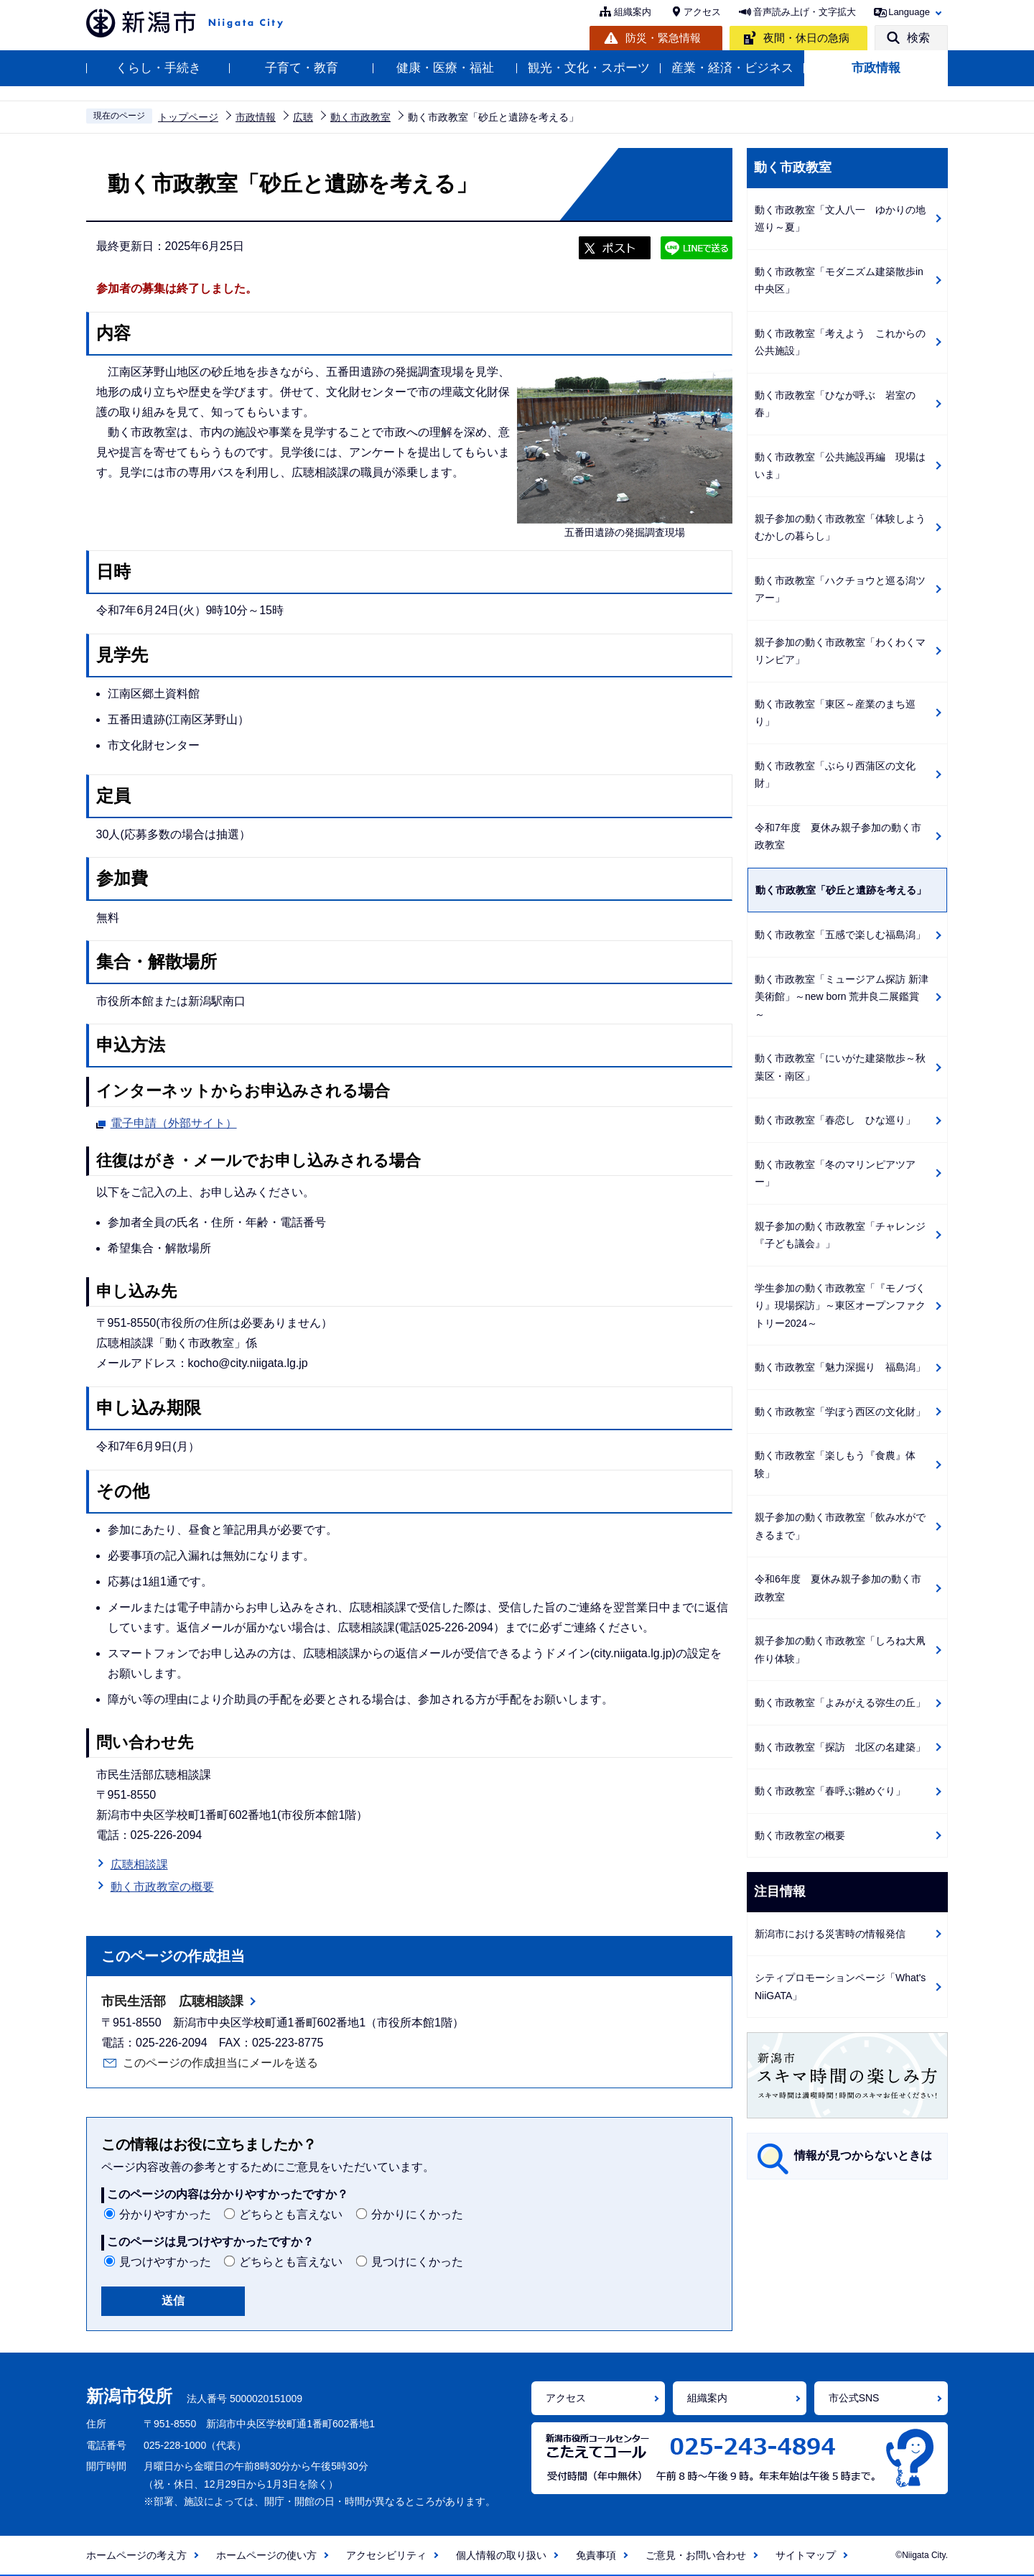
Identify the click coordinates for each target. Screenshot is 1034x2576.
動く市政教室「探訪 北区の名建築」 (840, 1747)
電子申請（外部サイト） (174, 1121)
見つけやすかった (165, 2262)
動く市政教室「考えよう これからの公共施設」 (840, 342)
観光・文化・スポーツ (589, 68)
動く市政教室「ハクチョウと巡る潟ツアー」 (840, 589)
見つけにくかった (417, 2262)
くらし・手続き (158, 68)
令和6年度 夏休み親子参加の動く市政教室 (838, 1588)
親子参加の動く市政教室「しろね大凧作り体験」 (840, 1649)
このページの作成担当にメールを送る (220, 2063)
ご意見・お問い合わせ (696, 2555)
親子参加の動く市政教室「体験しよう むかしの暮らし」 (845, 527)
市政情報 (876, 68)
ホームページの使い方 (266, 2555)
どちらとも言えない (291, 2214)
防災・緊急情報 (663, 38)
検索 (918, 38)
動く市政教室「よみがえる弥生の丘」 (840, 1702)
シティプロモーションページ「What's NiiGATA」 (840, 1986)
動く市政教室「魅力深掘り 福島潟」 (840, 1367)
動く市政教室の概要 (162, 1887)
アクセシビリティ (386, 2555)
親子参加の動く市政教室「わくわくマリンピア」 (840, 651)
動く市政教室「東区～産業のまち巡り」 (835, 713)
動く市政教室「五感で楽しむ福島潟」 (840, 934)
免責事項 (596, 2555)
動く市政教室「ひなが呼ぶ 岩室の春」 (835, 404)
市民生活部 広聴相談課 (172, 2001)
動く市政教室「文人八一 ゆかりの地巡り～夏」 (840, 218)
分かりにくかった (417, 2214)
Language (909, 11)
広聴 (303, 117)
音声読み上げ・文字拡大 (804, 11)
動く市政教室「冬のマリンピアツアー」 (835, 1173)
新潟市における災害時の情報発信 (830, 1934)
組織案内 (632, 11)
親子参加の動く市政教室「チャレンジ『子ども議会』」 (840, 1235)
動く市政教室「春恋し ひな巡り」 (835, 1120)
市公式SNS (854, 2398)
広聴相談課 (139, 1864)
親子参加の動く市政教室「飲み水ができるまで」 (840, 1526)
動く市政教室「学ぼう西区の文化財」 (840, 1411)
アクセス (702, 11)
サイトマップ (806, 2555)
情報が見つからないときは (863, 2155)
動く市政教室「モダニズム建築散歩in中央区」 (839, 280)
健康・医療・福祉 (445, 68)
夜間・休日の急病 (806, 38)
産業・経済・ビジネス (732, 68)
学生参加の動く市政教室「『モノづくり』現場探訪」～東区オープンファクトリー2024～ (840, 1305)
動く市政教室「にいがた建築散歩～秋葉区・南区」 (840, 1067)
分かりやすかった (165, 2214)
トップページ (188, 117)
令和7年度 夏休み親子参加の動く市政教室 (838, 836)
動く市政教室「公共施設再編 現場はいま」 (840, 466)
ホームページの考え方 (136, 2555)
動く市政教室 (360, 117)
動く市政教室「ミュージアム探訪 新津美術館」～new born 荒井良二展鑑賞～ (841, 996)
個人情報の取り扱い (501, 2555)
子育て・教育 (301, 68)
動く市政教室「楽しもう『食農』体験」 (835, 1464)
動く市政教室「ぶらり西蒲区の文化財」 (835, 774)
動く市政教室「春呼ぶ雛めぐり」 (830, 1791)
